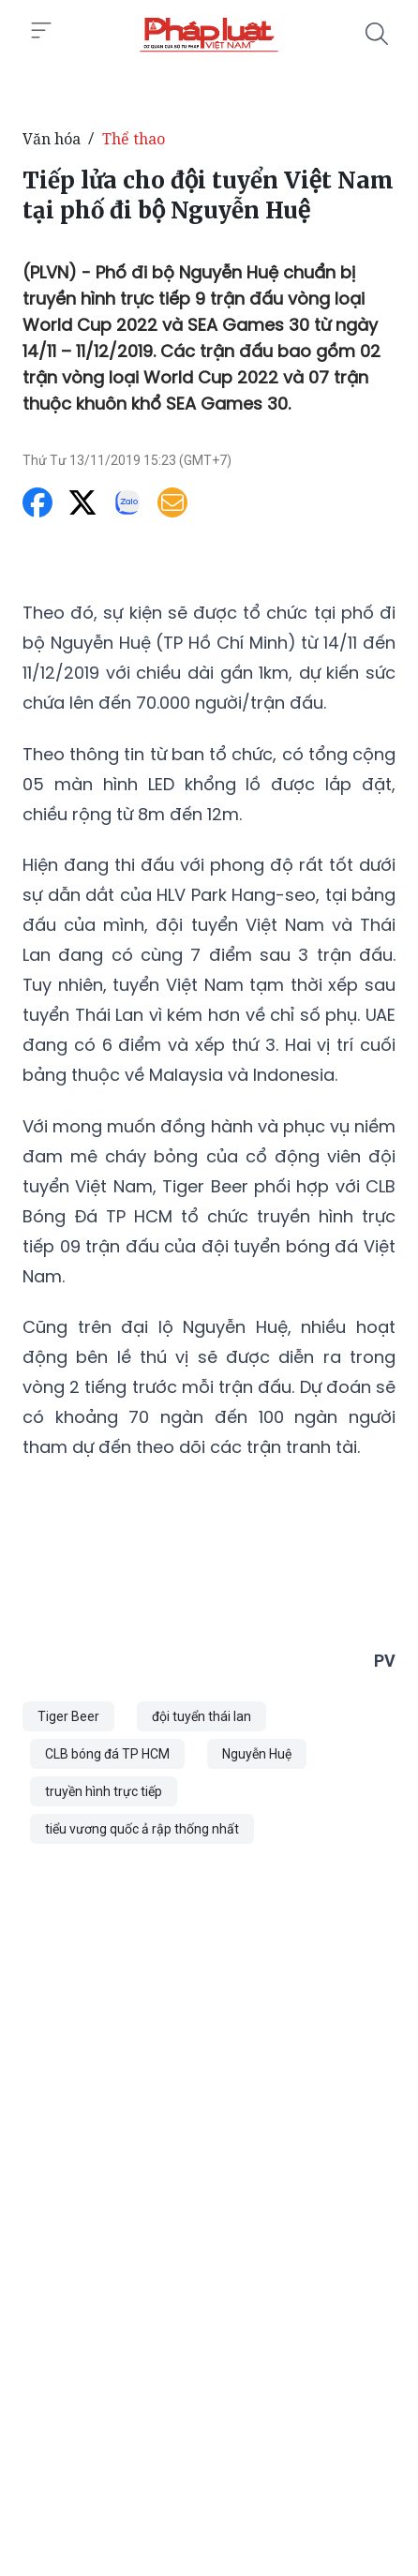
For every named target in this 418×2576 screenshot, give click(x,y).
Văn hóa (51, 138)
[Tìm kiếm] (377, 33)
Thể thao (133, 138)
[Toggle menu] (41, 31)
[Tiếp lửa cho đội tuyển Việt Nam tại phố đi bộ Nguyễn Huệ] (209, 33)
